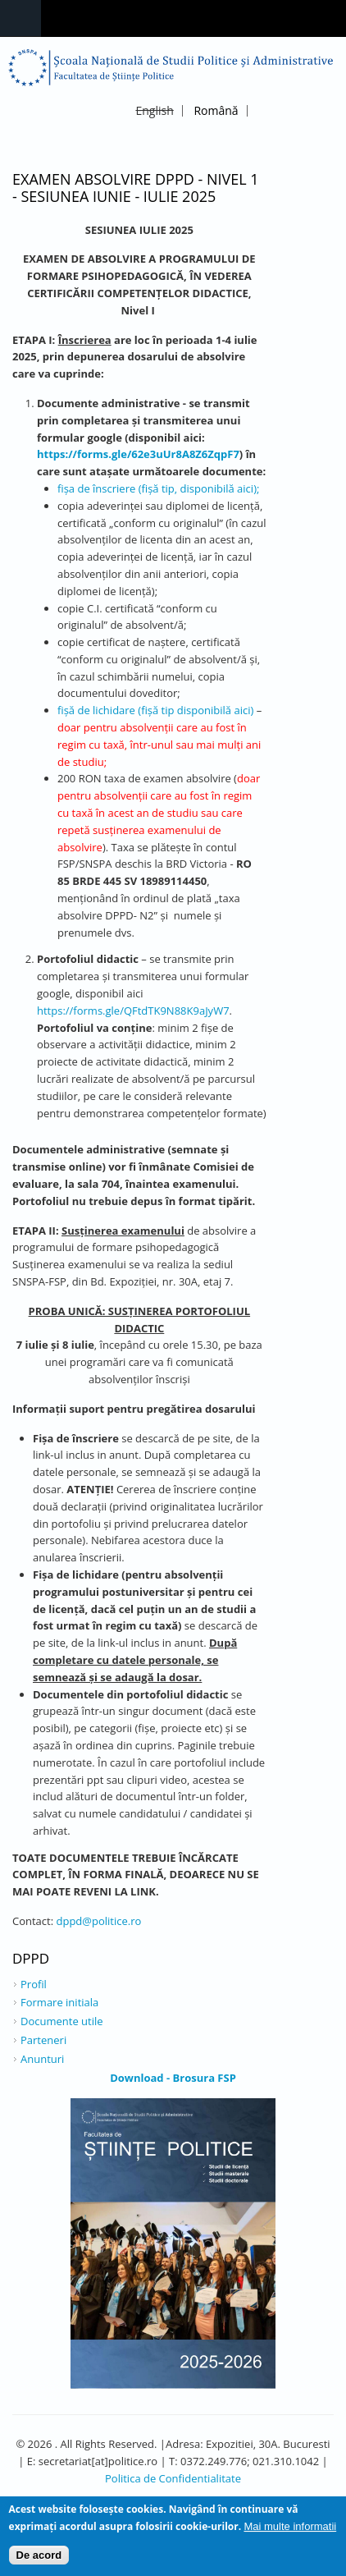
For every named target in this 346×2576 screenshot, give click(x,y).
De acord (39, 2559)
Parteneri (43, 2040)
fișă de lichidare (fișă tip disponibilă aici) (155, 710)
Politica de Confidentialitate (173, 2478)
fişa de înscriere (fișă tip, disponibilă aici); (158, 488)
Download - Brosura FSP (173, 2077)
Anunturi (42, 2058)
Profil (33, 1984)
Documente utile (61, 2021)
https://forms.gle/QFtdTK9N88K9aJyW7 (133, 1010)
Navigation (20, 18)
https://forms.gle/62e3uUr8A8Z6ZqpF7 (138, 454)
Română (215, 110)
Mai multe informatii (290, 2530)
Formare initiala (59, 2002)
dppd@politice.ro (99, 1921)
